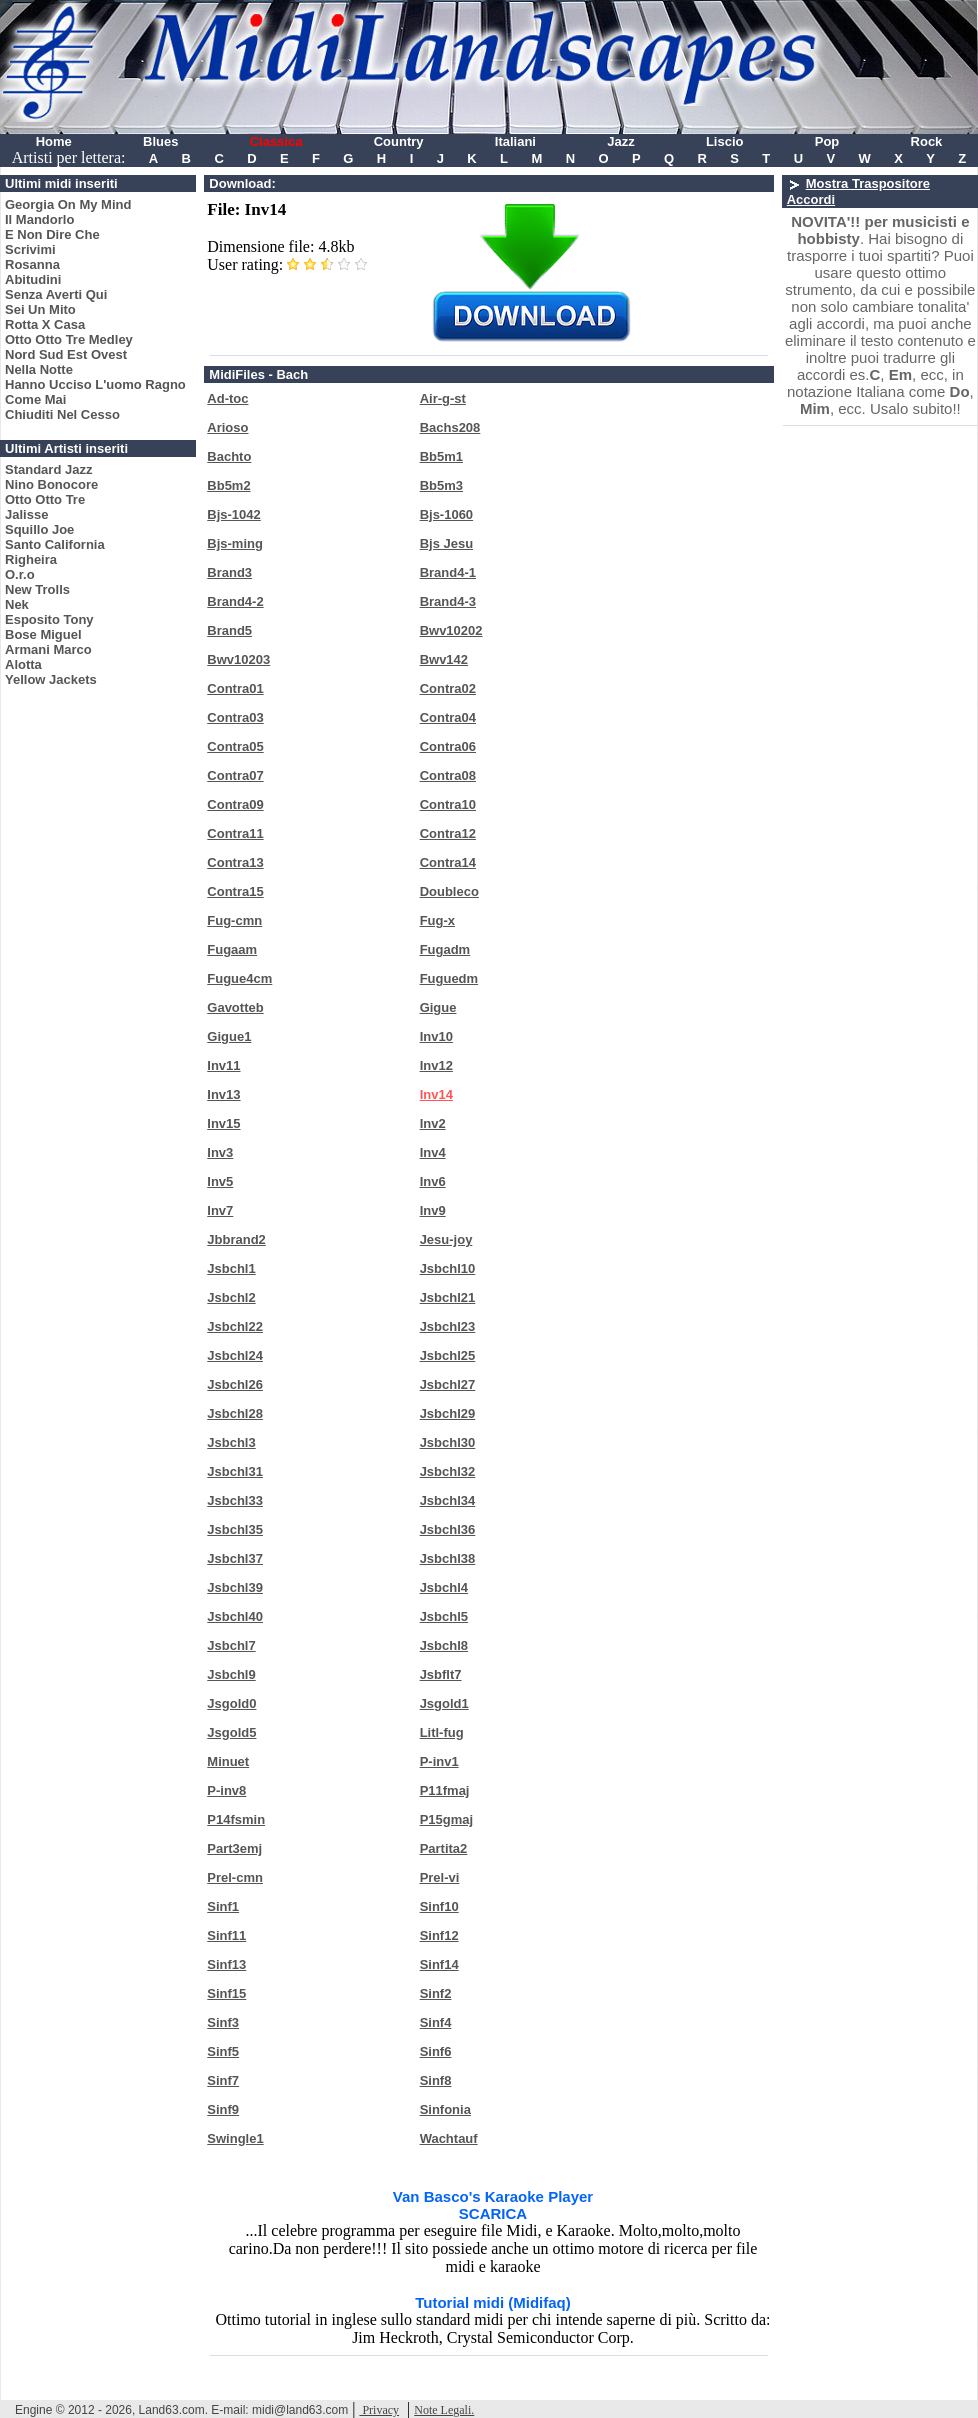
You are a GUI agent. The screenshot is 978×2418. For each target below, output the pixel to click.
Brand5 (229, 630)
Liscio (725, 141)
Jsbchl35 (235, 1529)
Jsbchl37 (235, 1558)
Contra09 (235, 804)
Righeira (31, 559)
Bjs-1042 (233, 514)
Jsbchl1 (231, 1268)
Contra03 (235, 717)
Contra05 (235, 746)
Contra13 (235, 862)
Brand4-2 (235, 601)
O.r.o (20, 574)
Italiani (515, 141)
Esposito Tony (49, 619)
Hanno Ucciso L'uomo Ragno (95, 384)
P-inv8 (226, 1790)
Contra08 (448, 775)
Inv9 (433, 1210)
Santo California (55, 544)
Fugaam (232, 949)
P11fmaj (445, 1790)
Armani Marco (48, 649)
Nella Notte (39, 369)
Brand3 (229, 572)
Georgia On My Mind (68, 204)
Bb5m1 (441, 456)
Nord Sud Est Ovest (66, 354)
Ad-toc (227, 398)
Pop (827, 141)
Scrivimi (30, 249)
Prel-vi (440, 1877)
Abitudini (33, 279)
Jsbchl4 (444, 1587)
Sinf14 (439, 1964)
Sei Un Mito (40, 309)
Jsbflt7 (441, 1674)
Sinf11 (226, 1935)
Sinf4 (436, 2022)
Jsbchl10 (448, 1268)
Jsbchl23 (448, 1326)
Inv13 (223, 1094)
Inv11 (223, 1065)
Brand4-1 (448, 572)
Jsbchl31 (235, 1471)
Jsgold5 (231, 1732)
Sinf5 (223, 2051)
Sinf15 (226, 1993)
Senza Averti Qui (56, 294)
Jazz (620, 141)
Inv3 (220, 1152)
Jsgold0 (231, 1703)
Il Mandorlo (39, 219)
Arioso (227, 427)
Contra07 (235, 775)
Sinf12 (439, 1935)
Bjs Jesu (446, 543)
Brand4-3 (448, 601)
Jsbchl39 (235, 1587)
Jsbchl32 (448, 1471)
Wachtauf (449, 2138)
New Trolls (37, 589)
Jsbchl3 (231, 1442)
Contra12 (448, 833)
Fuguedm (449, 978)
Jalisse (26, 514)
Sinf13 (226, 1964)
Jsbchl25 (448, 1355)
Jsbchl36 (448, 1529)
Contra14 (448, 862)
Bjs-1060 (446, 514)
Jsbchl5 (444, 1616)
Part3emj (234, 1848)
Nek (17, 604)
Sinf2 (436, 1993)
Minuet (228, 1761)
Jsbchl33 (235, 1500)
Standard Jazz (48, 469)
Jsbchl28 (235, 1413)
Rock (927, 141)
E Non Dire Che (52, 234)
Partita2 (444, 1848)
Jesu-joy (446, 1239)
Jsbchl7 (231, 1645)
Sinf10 (439, 1906)
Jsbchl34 (448, 1500)
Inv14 (436, 1094)
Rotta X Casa (45, 324)
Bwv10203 (238, 659)
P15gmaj (446, 1819)
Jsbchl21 (448, 1297)
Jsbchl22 (235, 1326)
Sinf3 (223, 2022)
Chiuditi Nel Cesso (62, 414)
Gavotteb (235, 1007)
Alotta (23, 664)
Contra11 (235, 833)
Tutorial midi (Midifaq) (493, 2302)
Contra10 (448, 804)
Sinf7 (223, 2080)
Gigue (438, 1007)
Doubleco (449, 891)
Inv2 (433, 1123)
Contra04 (448, 717)
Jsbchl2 (231, 1297)
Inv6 (433, 1181)
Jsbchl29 (448, 1413)
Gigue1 (229, 1036)
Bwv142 (444, 659)
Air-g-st (443, 398)
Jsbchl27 (448, 1384)
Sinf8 (436, 2080)
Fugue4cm (239, 978)
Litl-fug (442, 1732)
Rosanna (32, 264)
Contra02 (448, 688)
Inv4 (433, 1152)
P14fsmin (236, 1819)
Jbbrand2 (236, 1239)
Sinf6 (436, 2051)
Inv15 (223, 1123)
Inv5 (220, 1181)
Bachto (229, 456)
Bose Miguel (43, 634)
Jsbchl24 (235, 1355)
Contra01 (235, 688)
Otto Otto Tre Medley (69, 339)
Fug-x (437, 920)
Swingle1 (235, 2138)
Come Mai (35, 399)
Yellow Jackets (51, 679)
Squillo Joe (39, 529)
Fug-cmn (234, 920)
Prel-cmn (235, 1877)
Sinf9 (223, 2109)
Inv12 (436, 1065)
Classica (276, 141)
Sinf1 (223, 1906)
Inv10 (436, 1036)
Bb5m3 (441, 485)
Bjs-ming (235, 543)
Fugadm (445, 949)
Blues (160, 141)
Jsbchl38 (448, 1558)
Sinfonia (445, 2109)
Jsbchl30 (448, 1442)
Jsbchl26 (235, 1384)
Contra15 (235, 891)
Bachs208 (450, 427)
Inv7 (220, 1210)
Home (54, 141)
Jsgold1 (444, 1703)
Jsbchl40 (235, 1616)
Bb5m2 (228, 485)
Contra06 (448, 746)
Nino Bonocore (51, 484)
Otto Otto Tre (45, 499)
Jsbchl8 (444, 1645)
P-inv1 (439, 1761)
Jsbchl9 (231, 1674)
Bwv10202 (451, 630)
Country (399, 141)
